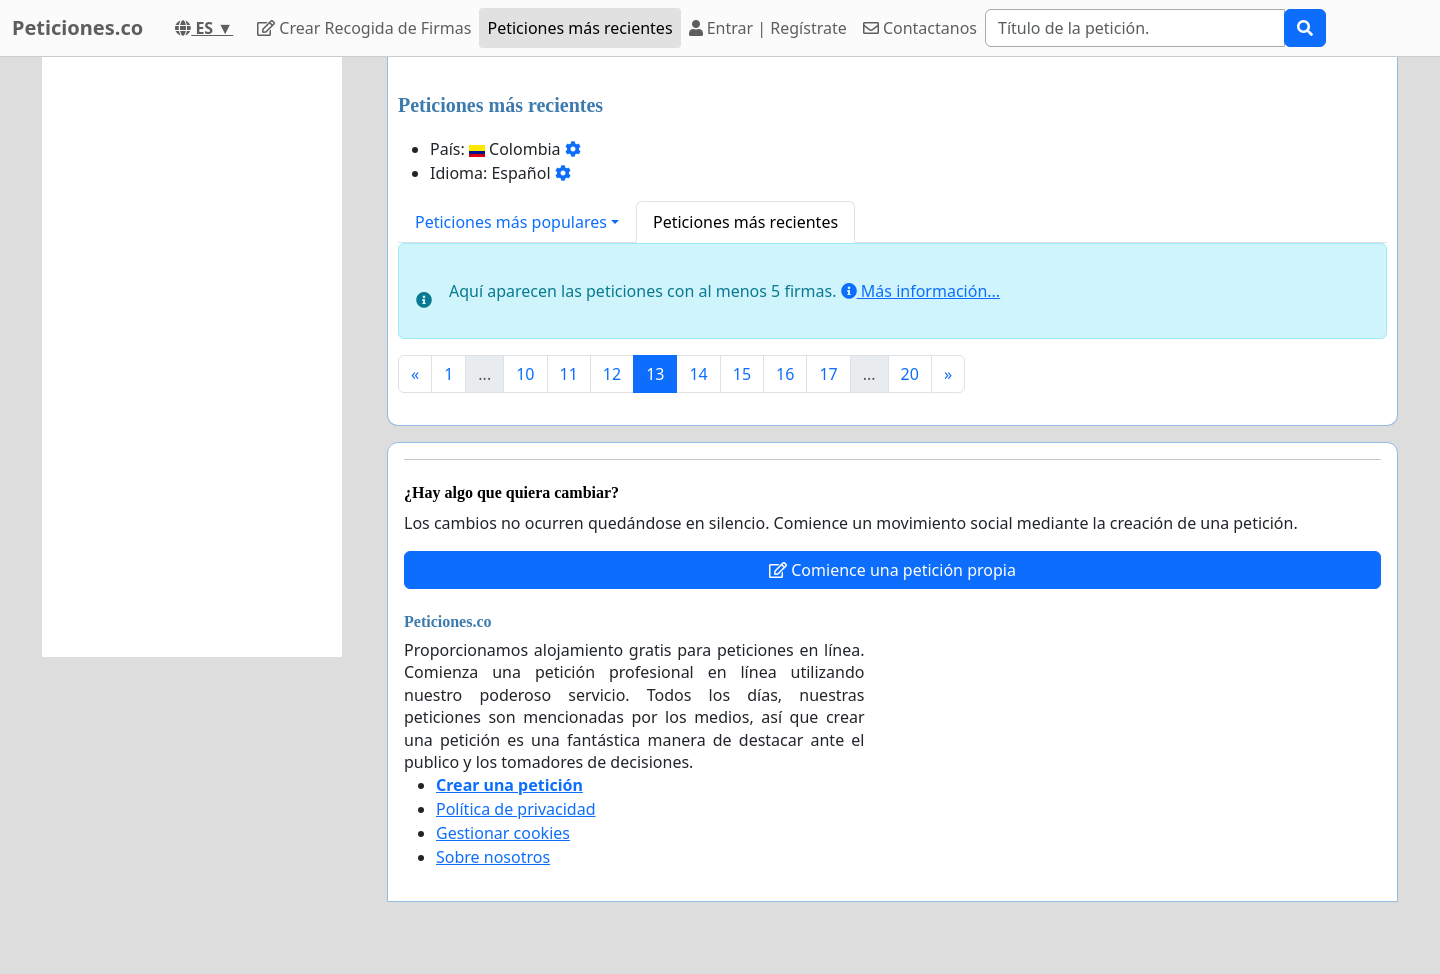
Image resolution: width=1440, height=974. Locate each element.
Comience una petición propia (892, 570)
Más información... (920, 291)
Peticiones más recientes (579, 28)
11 (569, 374)
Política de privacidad (516, 809)
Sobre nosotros (493, 857)
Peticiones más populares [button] (511, 222)
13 (655, 374)
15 (742, 374)
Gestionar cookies (503, 833)
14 (698, 374)
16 (785, 374)
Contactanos (920, 28)
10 (525, 374)
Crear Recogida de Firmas (364, 28)
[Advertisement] (192, 357)
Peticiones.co (77, 27)
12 (612, 374)
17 (828, 374)
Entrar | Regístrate (768, 28)
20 (910, 374)
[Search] (1135, 28)
